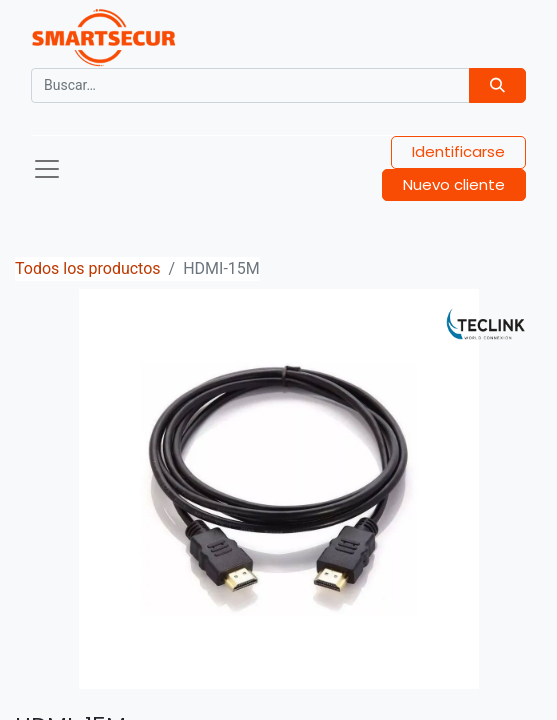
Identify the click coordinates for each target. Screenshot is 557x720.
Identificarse (458, 151)
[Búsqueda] (497, 85)
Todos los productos (88, 268)
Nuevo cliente (454, 184)
